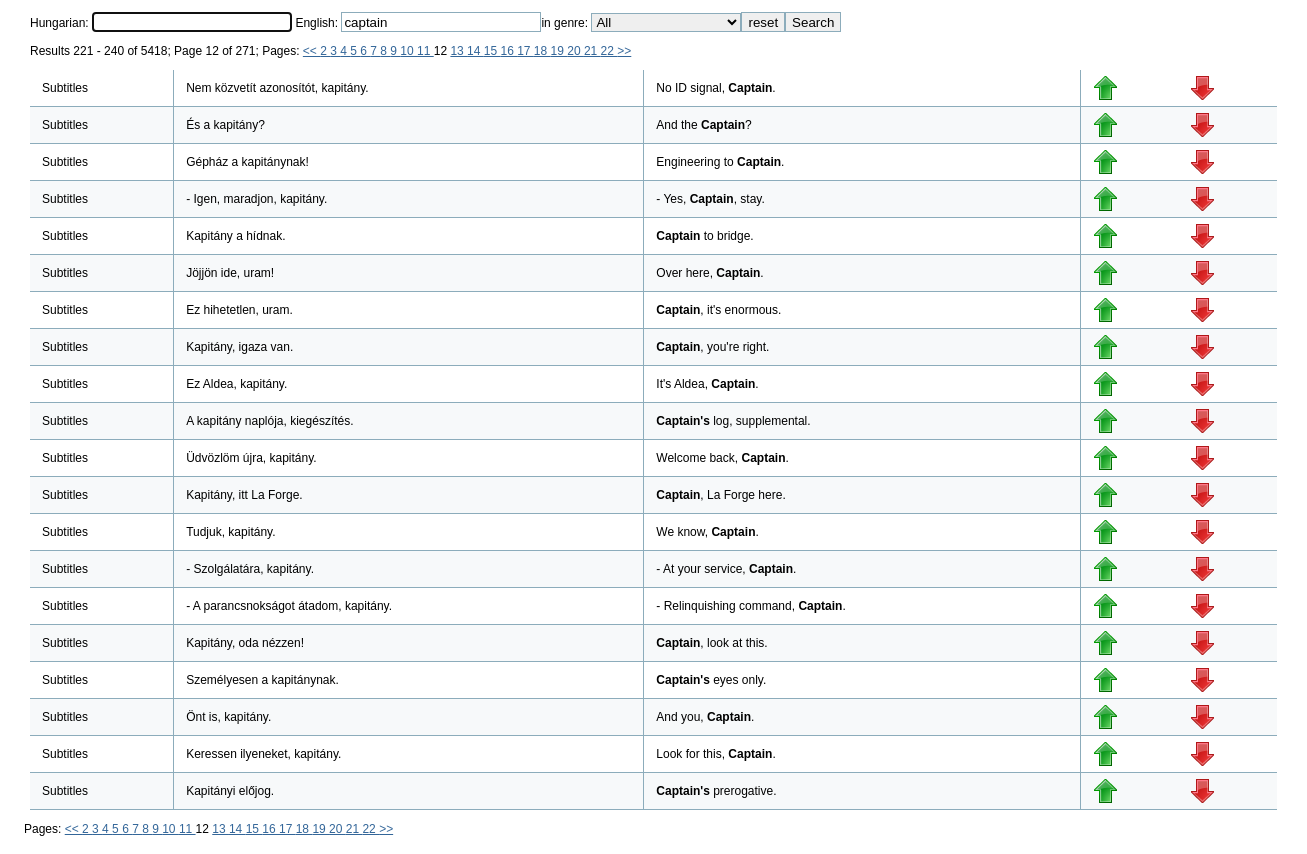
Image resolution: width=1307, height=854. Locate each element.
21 (592, 51)
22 (609, 51)
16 (508, 51)
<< (311, 51)
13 (458, 51)
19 (559, 51)
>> (624, 51)
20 (575, 51)
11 (425, 51)
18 (542, 51)
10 (408, 51)
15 (492, 51)
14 (475, 51)
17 (525, 51)
